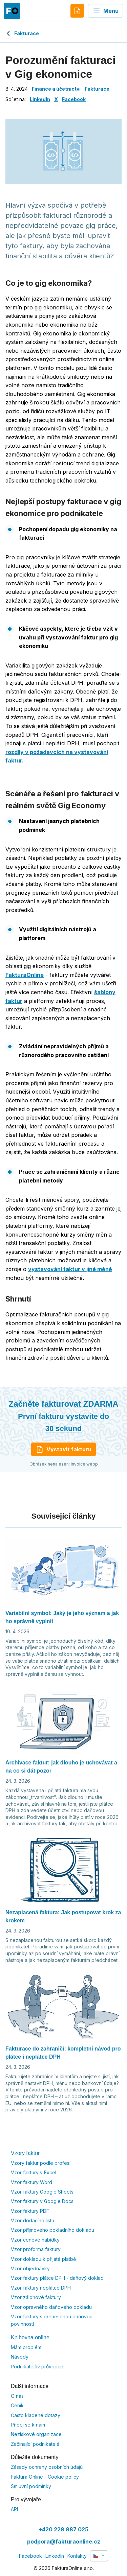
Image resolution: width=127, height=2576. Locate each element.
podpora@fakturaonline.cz (63, 2541)
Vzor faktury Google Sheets (42, 2192)
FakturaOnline (24, 974)
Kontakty (77, 2556)
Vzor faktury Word (31, 2182)
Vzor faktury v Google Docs (42, 2201)
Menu (105, 11)
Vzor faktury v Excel (33, 2172)
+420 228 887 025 (63, 2529)
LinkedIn (40, 99)
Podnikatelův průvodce (37, 2366)
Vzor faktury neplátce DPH (41, 2288)
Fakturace (22, 33)
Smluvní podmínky (31, 2486)
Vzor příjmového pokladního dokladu (52, 2230)
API (14, 2509)
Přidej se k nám (28, 2425)
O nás (17, 2396)
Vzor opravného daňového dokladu (51, 2307)
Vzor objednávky (30, 2268)
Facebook (74, 99)
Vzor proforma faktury (36, 2249)
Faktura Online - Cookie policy (45, 2477)
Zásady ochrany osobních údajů (47, 2467)
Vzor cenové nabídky (35, 2240)
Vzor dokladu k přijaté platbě (43, 2259)
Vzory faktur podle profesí (40, 2163)
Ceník (17, 2405)
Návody (19, 2357)
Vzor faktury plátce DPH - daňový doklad (57, 2278)
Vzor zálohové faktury (36, 2297)
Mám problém (26, 2347)
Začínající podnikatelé (35, 2444)
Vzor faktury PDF (30, 2211)
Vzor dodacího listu (32, 2220)
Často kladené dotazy (35, 2415)
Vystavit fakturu (63, 1449)
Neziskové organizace (36, 2434)
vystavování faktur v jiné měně (70, 1269)
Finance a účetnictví (56, 89)
